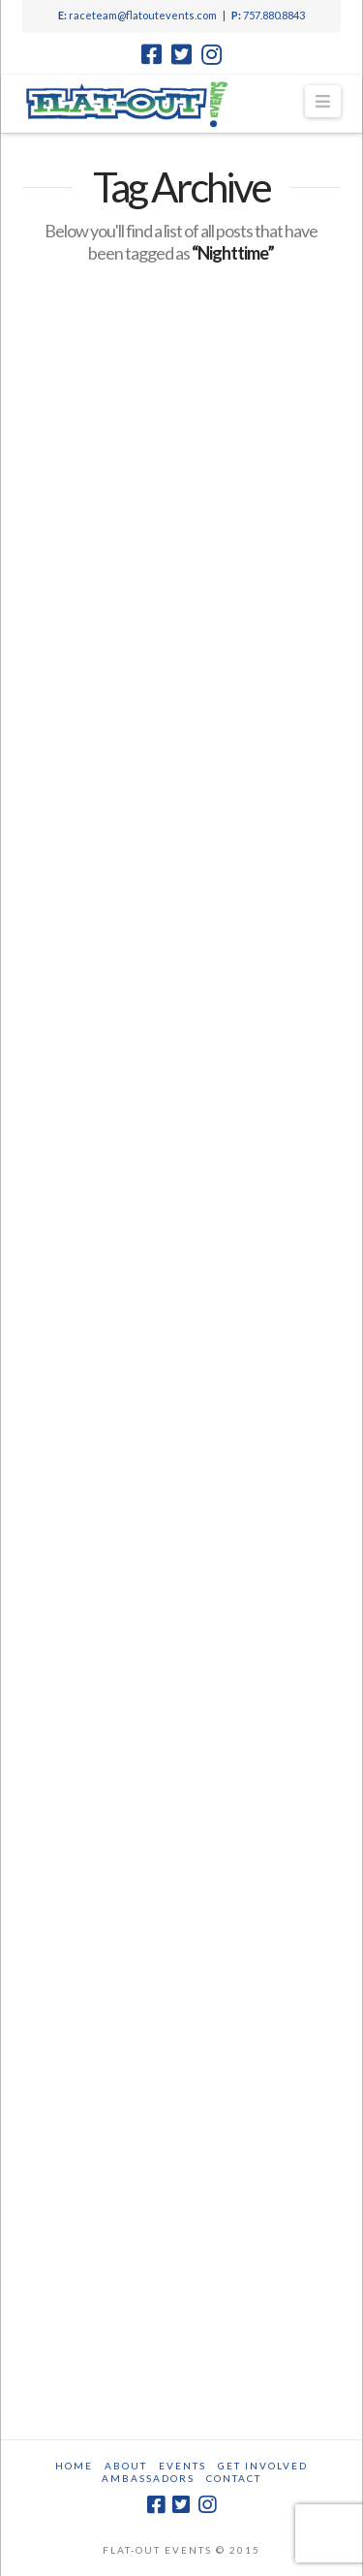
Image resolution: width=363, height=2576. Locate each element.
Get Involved (263, 2465)
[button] (322, 101)
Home (74, 2465)
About (126, 2465)
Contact (233, 2478)
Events (182, 2465)
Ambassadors (148, 2478)
